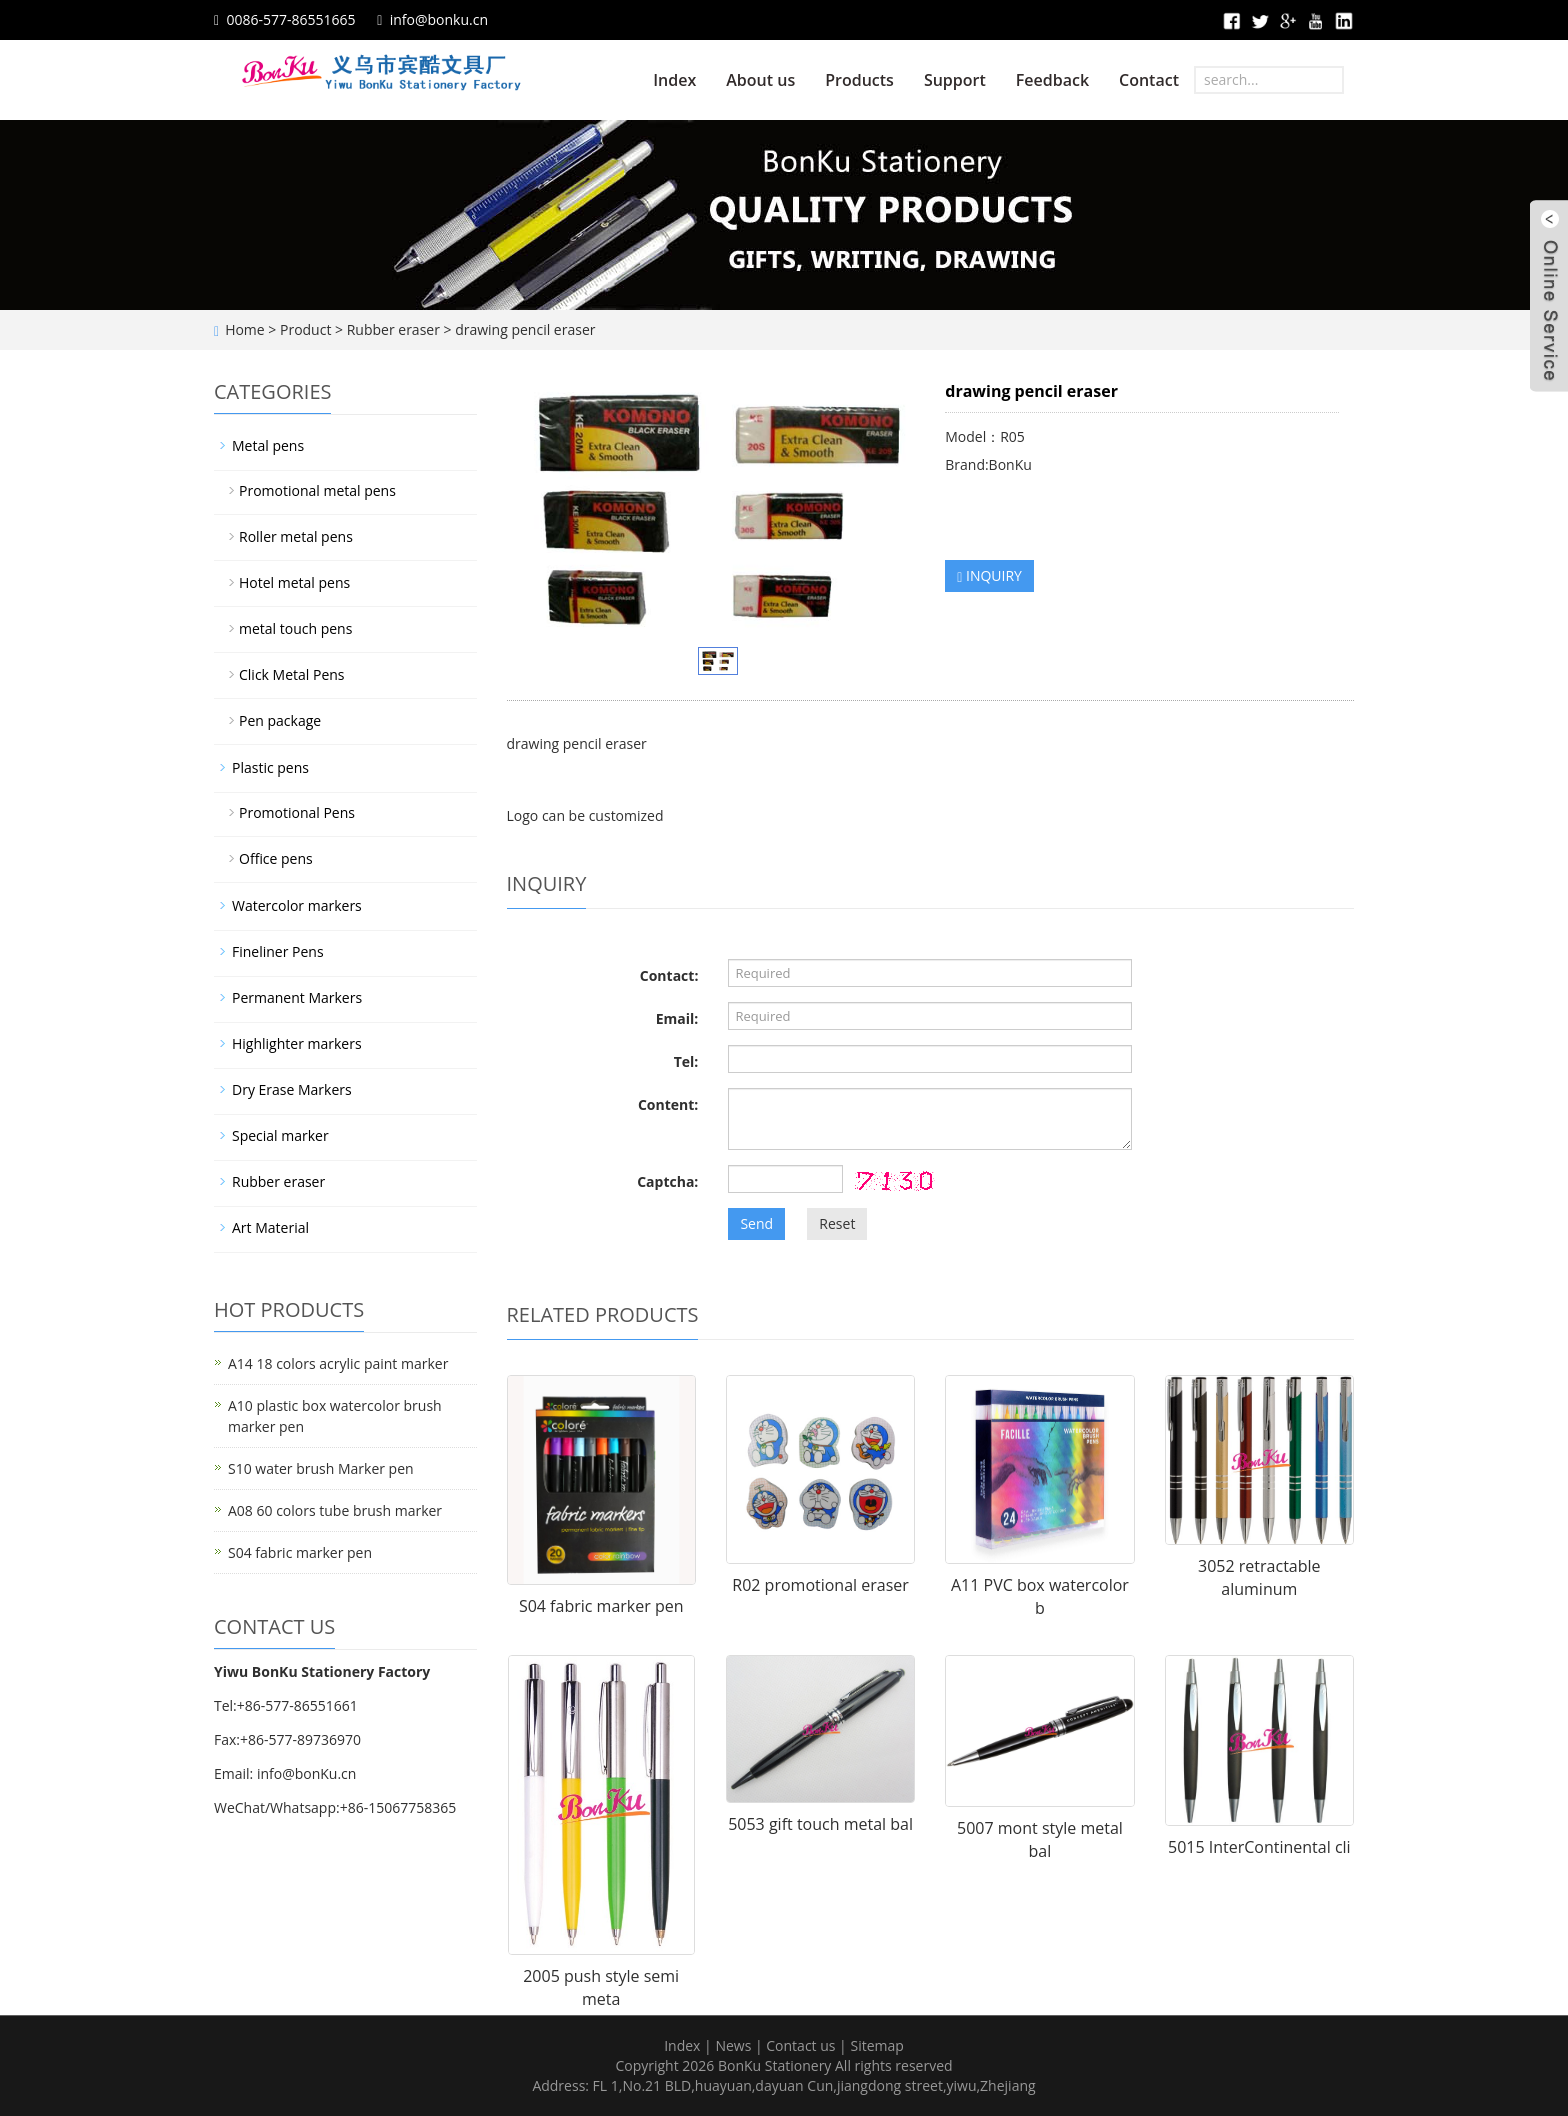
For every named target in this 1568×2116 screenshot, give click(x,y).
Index (674, 80)
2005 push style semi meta (601, 1987)
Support (955, 80)
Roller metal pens (296, 536)
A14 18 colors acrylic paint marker (338, 1363)
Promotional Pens (297, 812)
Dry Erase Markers (292, 1089)
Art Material (270, 1227)
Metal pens (268, 445)
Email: (677, 1018)
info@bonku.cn (439, 19)
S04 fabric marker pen (601, 1606)
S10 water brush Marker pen (321, 1468)
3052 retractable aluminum (1259, 1577)
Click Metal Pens (292, 674)
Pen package (280, 720)
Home (245, 329)
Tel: (686, 1061)
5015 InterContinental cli (1259, 1847)
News (733, 2045)
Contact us (800, 2045)
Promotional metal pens (317, 490)
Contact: (669, 975)
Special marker (280, 1135)
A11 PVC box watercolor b (1040, 1596)
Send (756, 1223)
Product (305, 329)
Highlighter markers (297, 1043)
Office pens (276, 858)
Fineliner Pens (278, 951)
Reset (837, 1223)
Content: (668, 1104)
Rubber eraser (393, 329)
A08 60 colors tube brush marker (335, 1510)
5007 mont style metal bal (1040, 1839)
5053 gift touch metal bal (820, 1824)
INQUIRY (989, 575)
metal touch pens (295, 628)
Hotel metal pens (294, 582)
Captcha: (667, 1181)
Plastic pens (270, 767)
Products (859, 80)
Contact (1149, 80)
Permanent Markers (297, 997)
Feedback (1052, 80)
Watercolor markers (297, 905)
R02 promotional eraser (820, 1585)
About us (760, 80)
